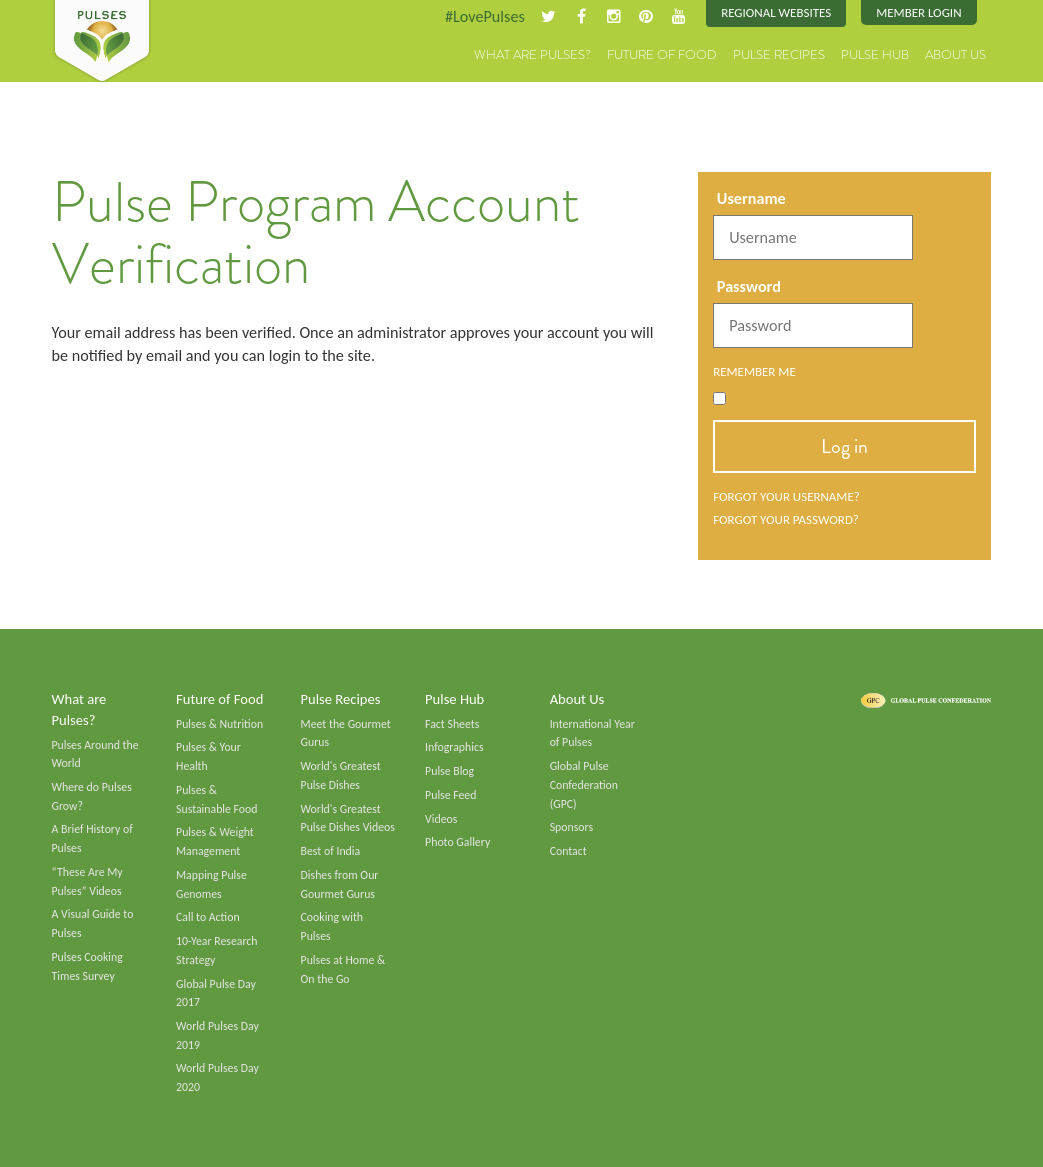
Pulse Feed (450, 795)
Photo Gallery (457, 842)
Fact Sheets (452, 724)
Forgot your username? (786, 496)
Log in (844, 446)
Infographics (454, 747)
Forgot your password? (786, 519)
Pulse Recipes (779, 54)
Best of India (331, 851)
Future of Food (662, 54)
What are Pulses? (532, 54)
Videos (441, 819)
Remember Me (754, 371)
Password (749, 286)
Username (751, 198)
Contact (568, 851)
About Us (955, 54)
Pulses (102, 42)
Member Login (918, 12)
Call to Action (208, 917)
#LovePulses (485, 16)
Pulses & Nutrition (219, 724)
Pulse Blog (449, 771)
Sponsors (571, 827)
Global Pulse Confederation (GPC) (584, 784)
